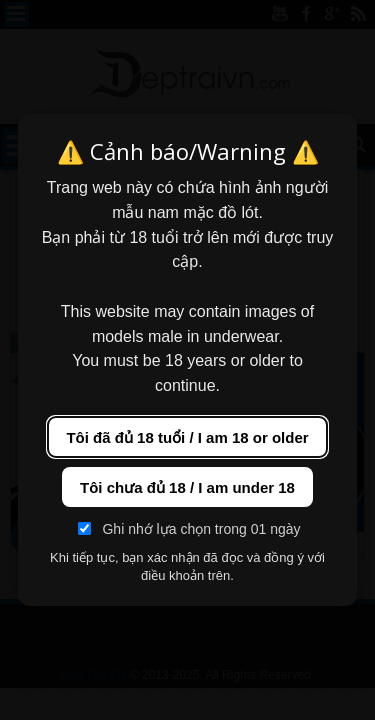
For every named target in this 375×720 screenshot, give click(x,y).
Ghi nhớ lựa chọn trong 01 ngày (189, 529)
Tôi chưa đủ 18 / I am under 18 (187, 487)
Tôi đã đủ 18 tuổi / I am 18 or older (187, 437)
